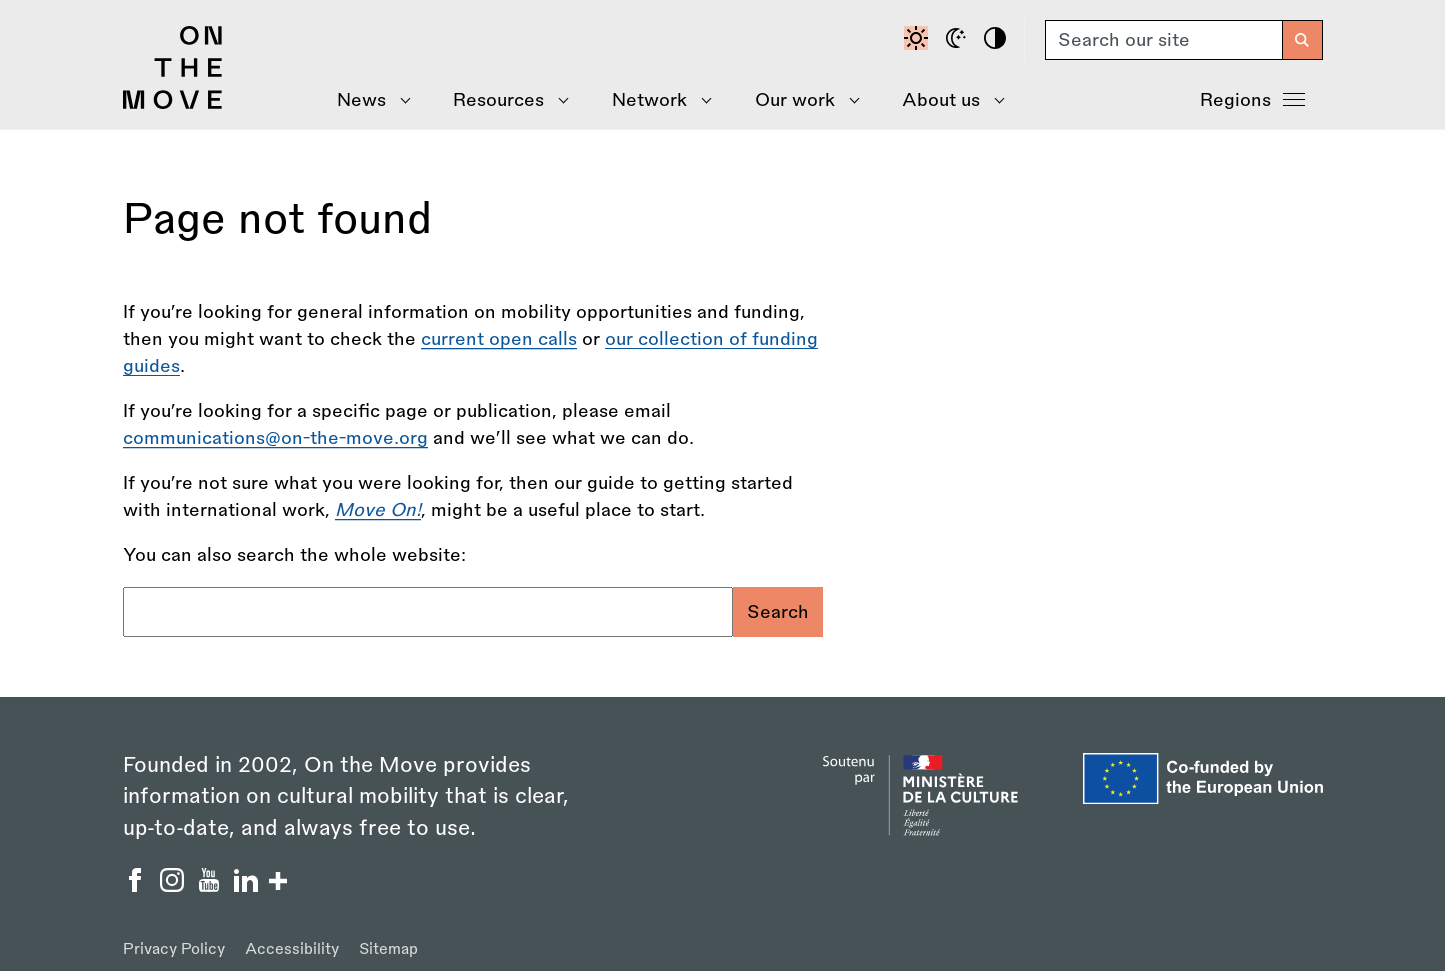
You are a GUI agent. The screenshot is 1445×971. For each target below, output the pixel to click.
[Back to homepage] (173, 104)
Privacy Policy (174, 949)
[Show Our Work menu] (800, 100)
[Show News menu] (367, 100)
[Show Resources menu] (504, 100)
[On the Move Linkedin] (248, 886)
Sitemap (388, 949)
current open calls (499, 339)
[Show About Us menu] (947, 100)
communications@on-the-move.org (275, 438)
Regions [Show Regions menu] (1252, 98)
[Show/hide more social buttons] (278, 883)
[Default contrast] (919, 40)
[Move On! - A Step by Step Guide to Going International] (378, 510)
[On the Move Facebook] (137, 886)
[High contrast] (998, 40)
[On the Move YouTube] (211, 886)
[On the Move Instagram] (174, 886)
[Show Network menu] (655, 100)
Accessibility (292, 949)
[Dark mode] (959, 40)
